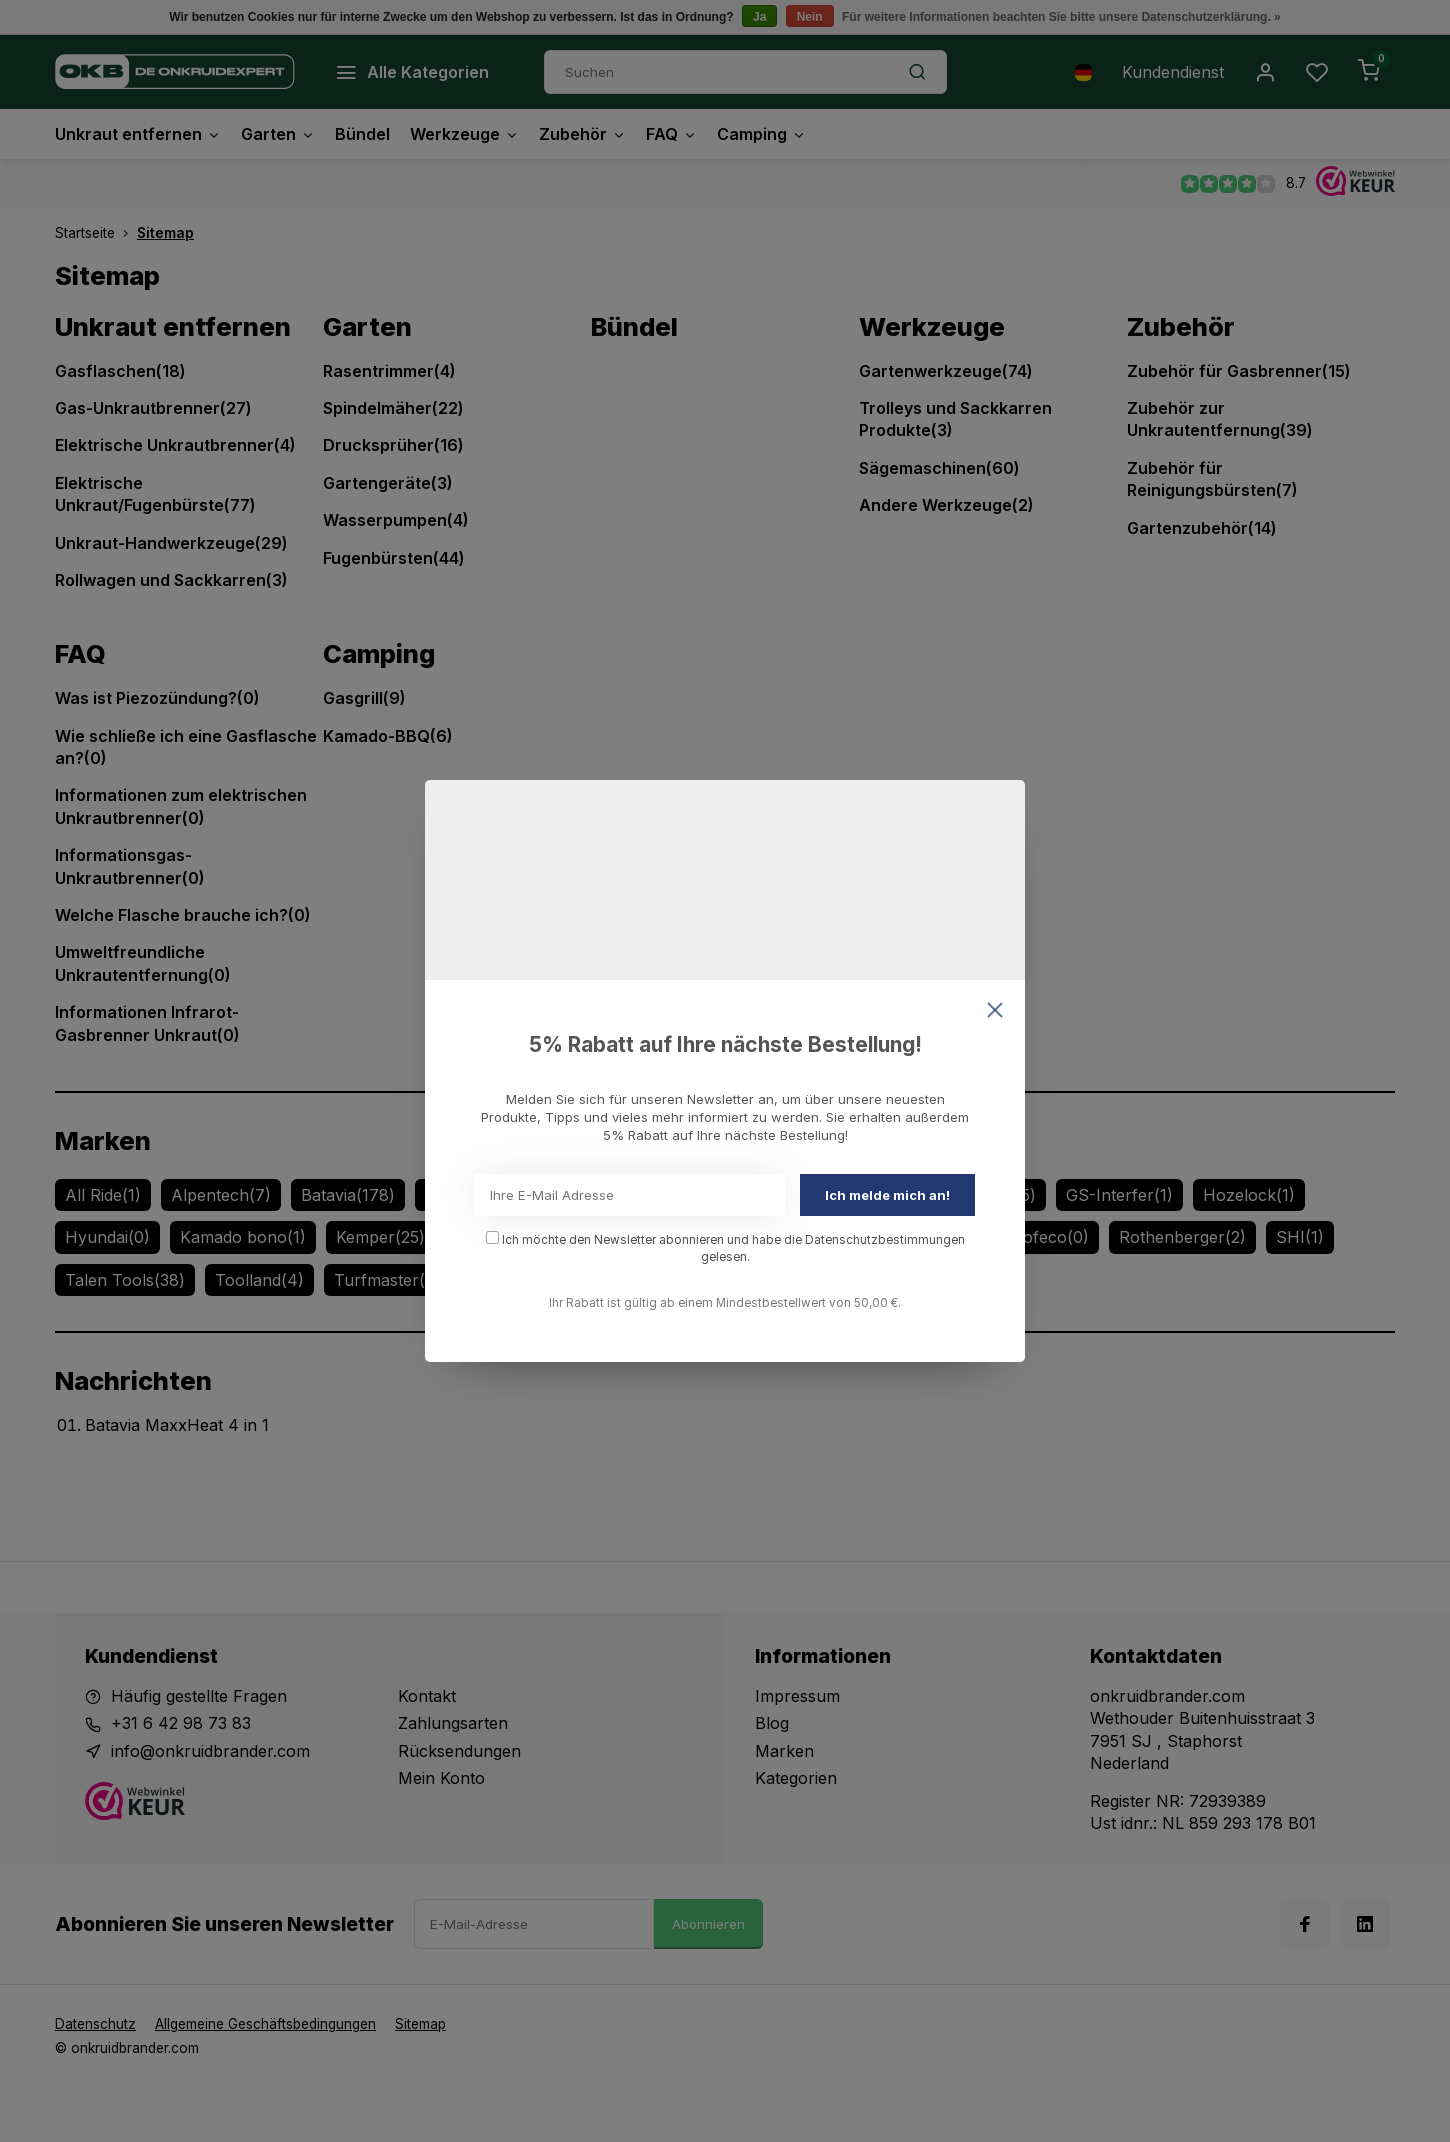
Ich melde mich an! (887, 1195)
